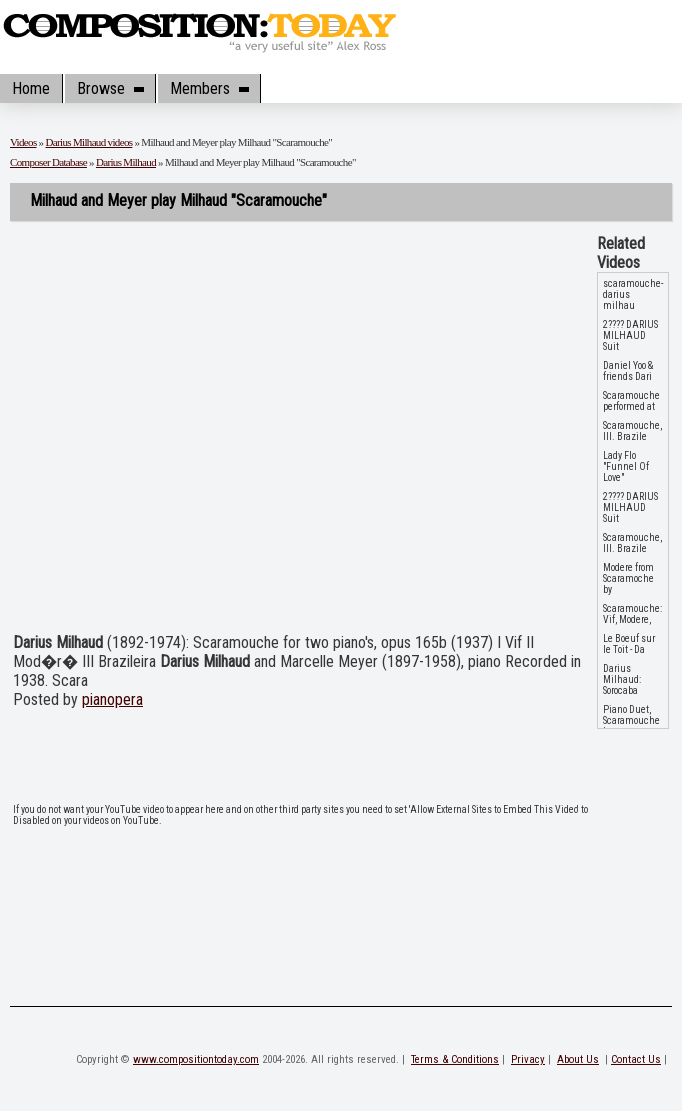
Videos (23, 142)
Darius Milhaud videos (89, 142)
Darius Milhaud (126, 162)
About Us (578, 1059)
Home (31, 88)
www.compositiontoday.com (196, 1059)
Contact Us (636, 1059)
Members (209, 88)
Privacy (528, 1059)
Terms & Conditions (455, 1059)
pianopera (112, 699)
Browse (110, 88)
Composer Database (48, 162)
